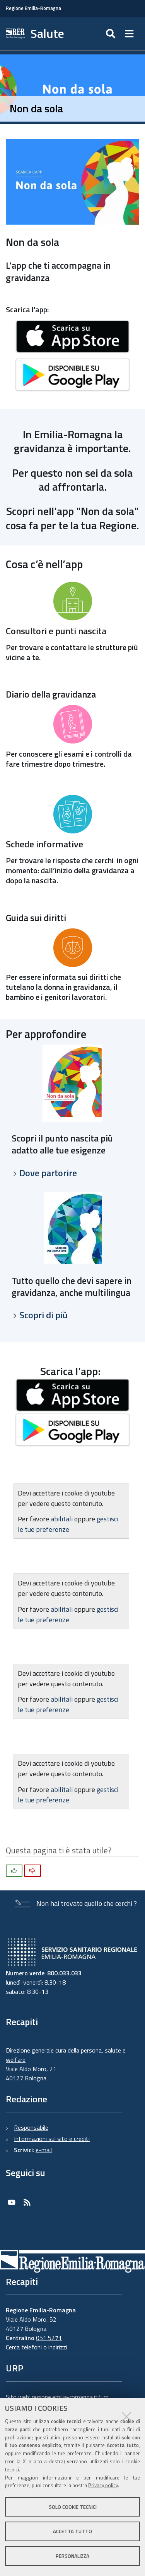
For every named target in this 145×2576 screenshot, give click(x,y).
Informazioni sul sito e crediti (52, 2138)
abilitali (62, 1519)
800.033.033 (64, 1973)
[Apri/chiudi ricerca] (111, 33)
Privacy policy (103, 2485)
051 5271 (49, 2337)
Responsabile (31, 2127)
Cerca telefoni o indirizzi (36, 2347)
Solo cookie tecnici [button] (73, 2507)
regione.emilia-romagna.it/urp (70, 2397)
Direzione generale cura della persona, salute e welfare (66, 2055)
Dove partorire (48, 1173)
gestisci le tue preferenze (68, 1524)
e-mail (44, 2149)
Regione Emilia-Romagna (33, 8)
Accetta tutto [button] (72, 2531)
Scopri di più (43, 1315)
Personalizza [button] (72, 2556)
